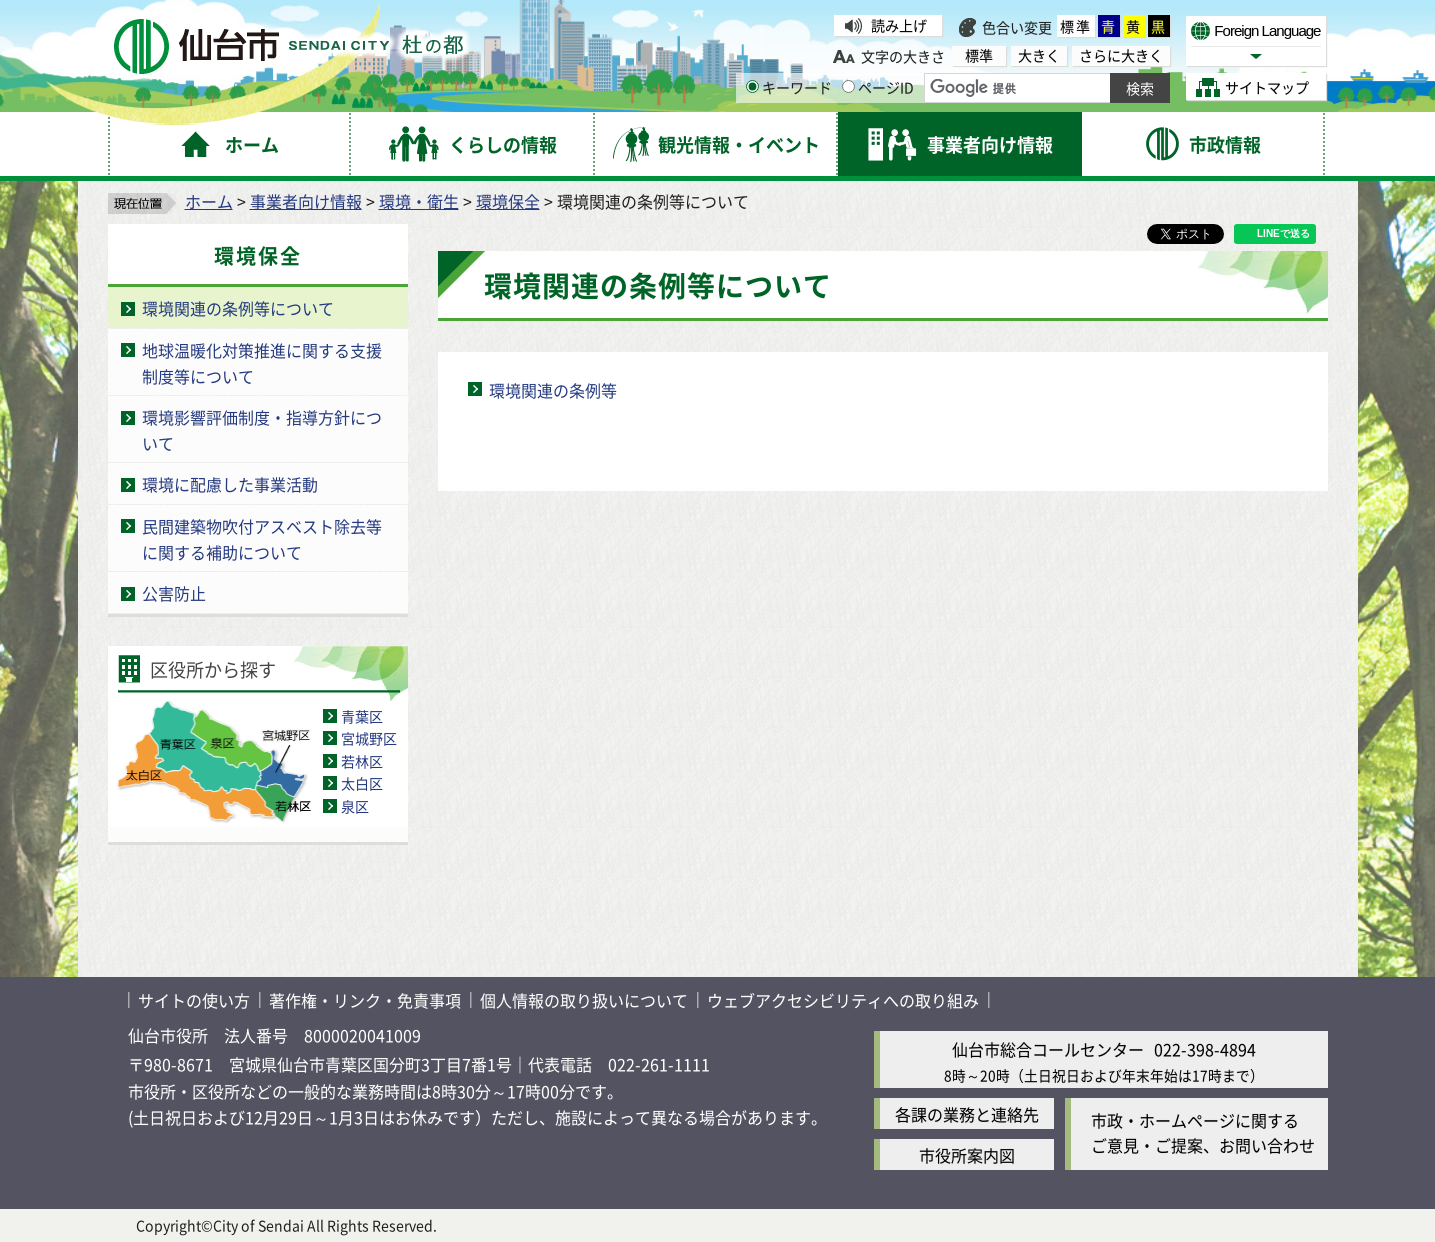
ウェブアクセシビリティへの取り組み (843, 1000)
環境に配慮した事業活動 (230, 484)
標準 (1076, 26)
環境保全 (508, 201)
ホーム (209, 201)
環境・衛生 (419, 201)
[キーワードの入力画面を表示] (752, 86)
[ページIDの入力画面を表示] (848, 86)
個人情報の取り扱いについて (584, 1000)
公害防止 (174, 593)
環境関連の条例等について (238, 308)
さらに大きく (1121, 55)
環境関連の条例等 (553, 390)
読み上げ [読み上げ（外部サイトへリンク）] (899, 25)
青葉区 (362, 716)
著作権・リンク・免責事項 (365, 1000)
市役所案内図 (967, 1155)
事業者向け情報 (306, 201)
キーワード (789, 87)
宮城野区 (369, 738)
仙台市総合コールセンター (1048, 1049)
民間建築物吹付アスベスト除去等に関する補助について (262, 539)
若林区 (362, 761)
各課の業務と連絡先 (967, 1114)
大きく (1039, 55)
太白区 (362, 783)
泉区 (355, 806)
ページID (878, 87)
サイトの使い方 (194, 1000)
